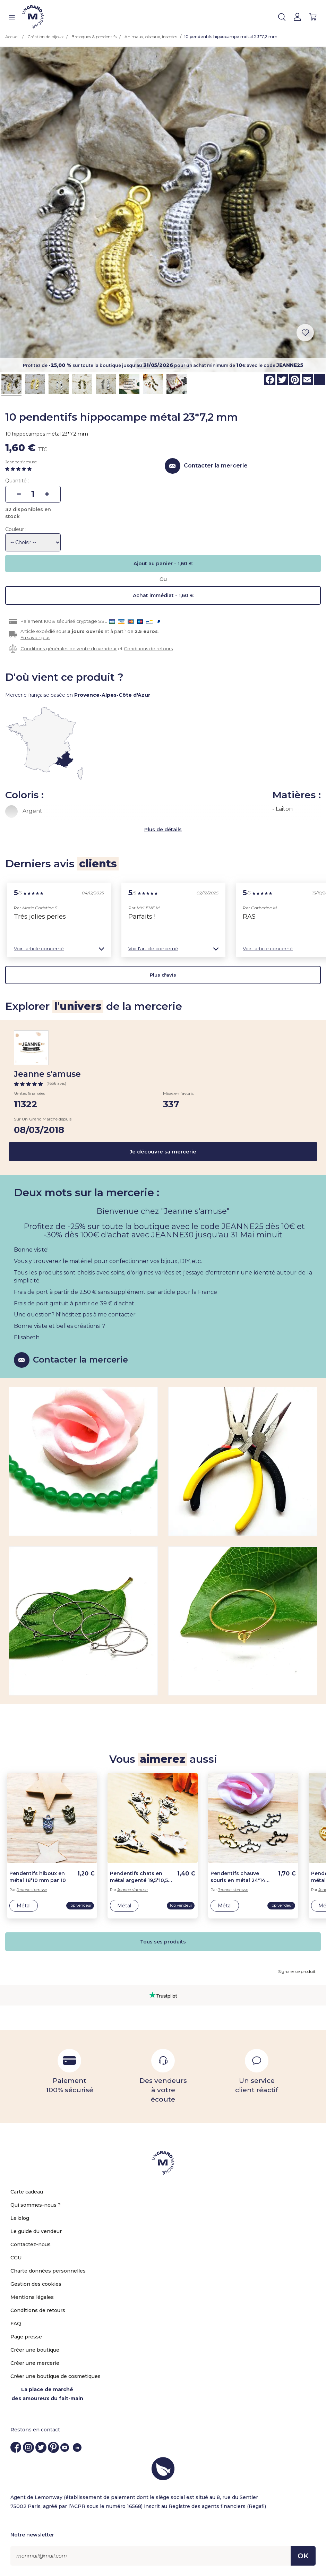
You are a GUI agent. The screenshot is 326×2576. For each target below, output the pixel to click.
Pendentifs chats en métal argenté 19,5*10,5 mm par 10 (139, 1877)
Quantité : (17, 481)
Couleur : (15, 529)
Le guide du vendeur (36, 2231)
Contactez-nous (30, 2244)
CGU (16, 2258)
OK (303, 2556)
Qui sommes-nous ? (35, 2205)
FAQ (15, 2323)
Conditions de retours (148, 648)
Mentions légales (32, 2297)
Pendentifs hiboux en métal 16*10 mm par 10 (37, 1876)
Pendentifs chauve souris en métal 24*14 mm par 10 (238, 1877)
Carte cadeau (26, 2192)
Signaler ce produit (297, 1971)
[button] (59, 948)
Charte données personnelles (48, 2271)
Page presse (26, 2337)
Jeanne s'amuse (21, 461)
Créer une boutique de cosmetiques (55, 2376)
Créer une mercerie (34, 2363)
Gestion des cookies (35, 2284)
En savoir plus (35, 637)
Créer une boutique (34, 2350)
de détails (169, 829)
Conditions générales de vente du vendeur (68, 648)
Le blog (19, 2218)
